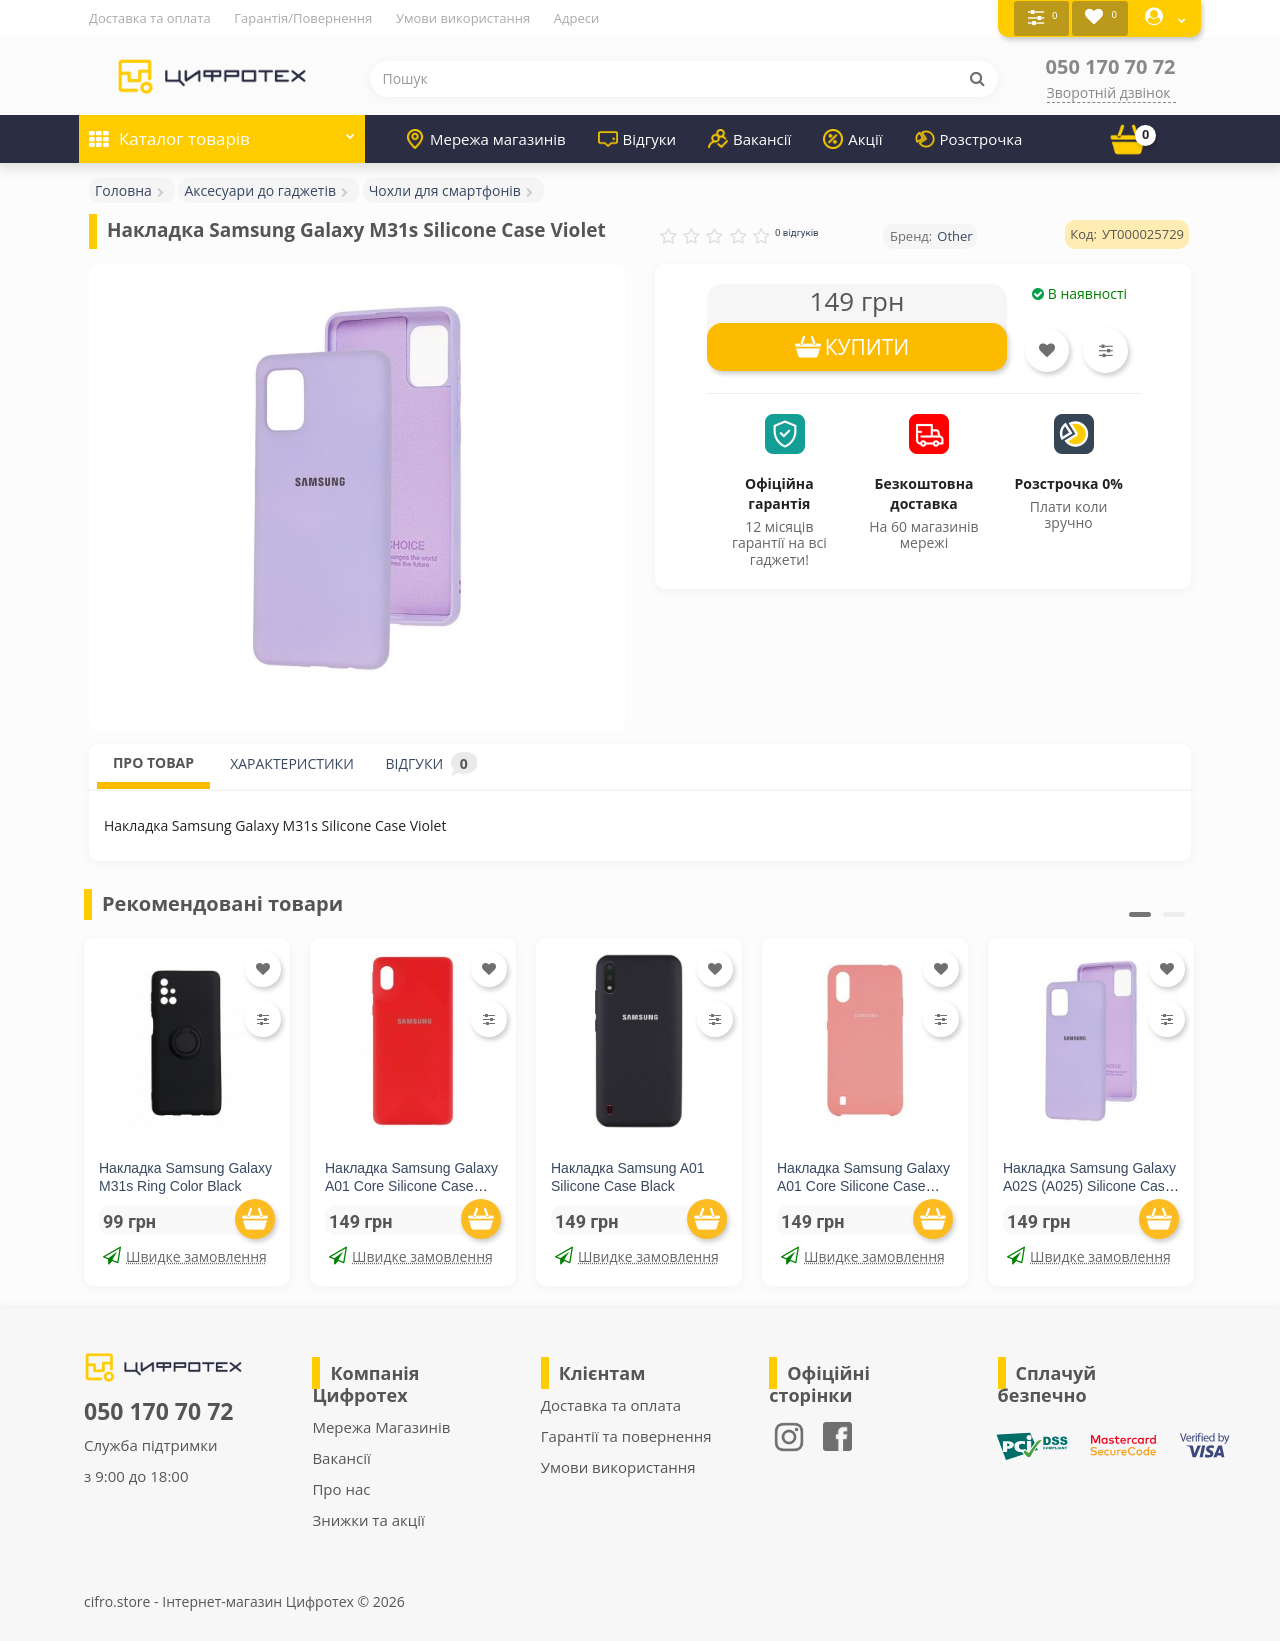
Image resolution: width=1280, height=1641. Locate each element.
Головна (123, 189)
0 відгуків (797, 231)
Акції (852, 138)
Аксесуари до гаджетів (260, 189)
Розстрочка (969, 138)
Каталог (222, 131)
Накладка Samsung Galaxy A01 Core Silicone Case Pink (863, 1185)
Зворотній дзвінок (1109, 91)
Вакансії (749, 138)
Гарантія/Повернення (303, 18)
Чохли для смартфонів (445, 189)
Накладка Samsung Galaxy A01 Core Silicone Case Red (411, 1185)
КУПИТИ (867, 346)
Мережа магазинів (485, 138)
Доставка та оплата (150, 18)
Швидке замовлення (185, 1255)
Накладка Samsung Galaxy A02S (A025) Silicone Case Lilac (1089, 1185)
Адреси (576, 18)
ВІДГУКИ (431, 762)
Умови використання (463, 18)
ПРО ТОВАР (153, 761)
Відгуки (637, 138)
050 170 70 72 (1111, 65)
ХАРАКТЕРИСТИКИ (292, 762)
